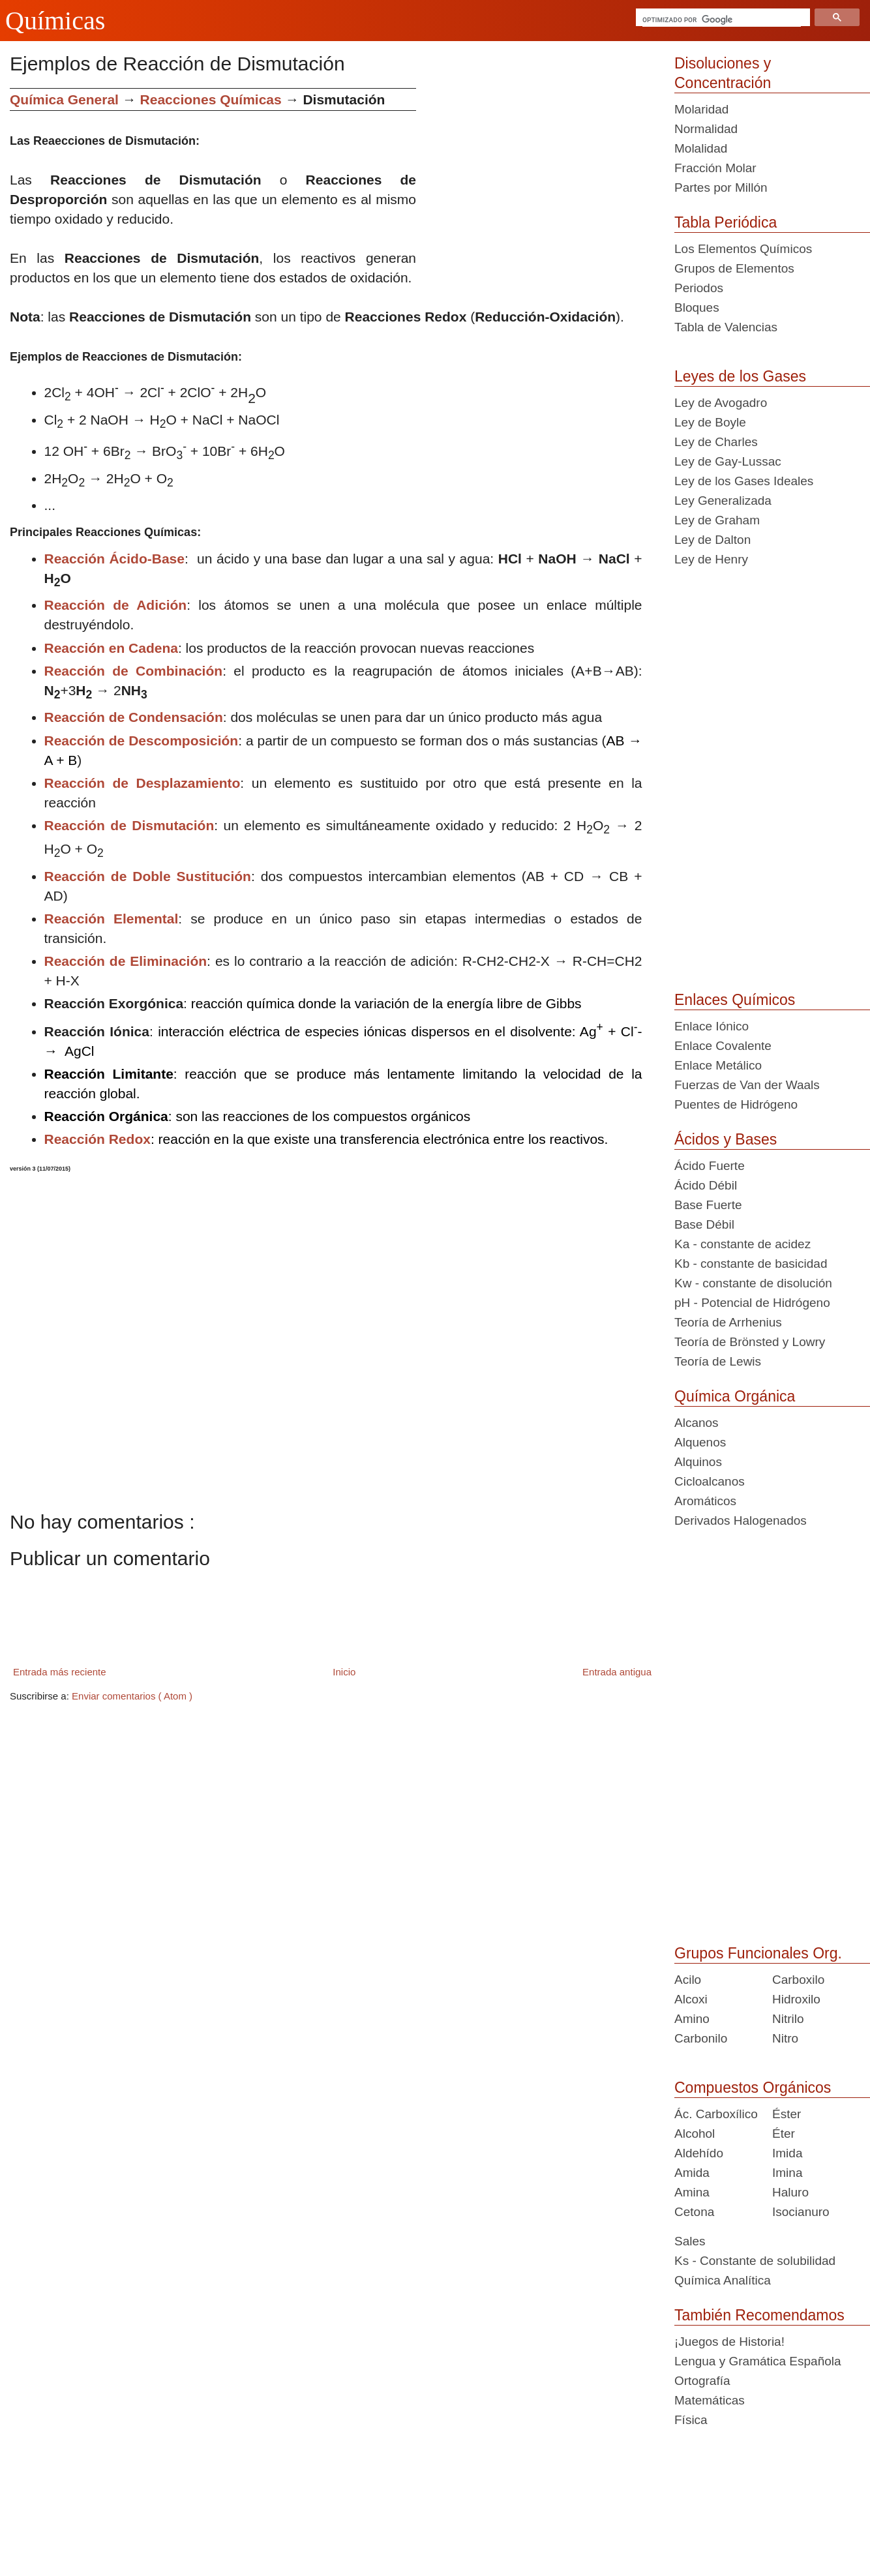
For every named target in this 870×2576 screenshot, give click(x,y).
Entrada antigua (617, 1671)
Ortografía (702, 2381)
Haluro (790, 2192)
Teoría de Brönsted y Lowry (749, 1342)
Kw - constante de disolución (753, 1283)
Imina (787, 2172)
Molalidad (700, 148)
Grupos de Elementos (734, 268)
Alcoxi (691, 1999)
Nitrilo (788, 2019)
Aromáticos (705, 1501)
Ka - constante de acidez (742, 1244)
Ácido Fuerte (709, 1166)
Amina (692, 2192)
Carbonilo (700, 2038)
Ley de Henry (711, 559)
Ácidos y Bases (725, 1139)
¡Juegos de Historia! (729, 2341)
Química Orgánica (734, 1396)
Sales (690, 2241)
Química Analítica (722, 2280)
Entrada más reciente (59, 1671)
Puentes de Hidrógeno (736, 1104)
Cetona (694, 2212)
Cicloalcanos (709, 1481)
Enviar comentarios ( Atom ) (132, 1695)
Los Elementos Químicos (743, 249)
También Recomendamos (759, 2315)
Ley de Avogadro (720, 403)
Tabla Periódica (725, 222)
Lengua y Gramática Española (757, 2361)
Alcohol (694, 2133)
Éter (783, 2133)
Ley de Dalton (712, 540)
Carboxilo (798, 1979)
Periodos (698, 288)
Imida (787, 2153)
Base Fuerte (708, 1205)
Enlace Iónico (711, 1026)
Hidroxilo (796, 1999)
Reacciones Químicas (211, 99)
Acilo (687, 1979)
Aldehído (698, 2153)
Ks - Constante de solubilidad (754, 2261)
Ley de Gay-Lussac (727, 461)
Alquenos (700, 1442)
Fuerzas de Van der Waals (747, 1085)
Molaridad (701, 109)
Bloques (696, 307)
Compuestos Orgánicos (752, 2087)
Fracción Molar (715, 168)
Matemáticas (709, 2400)
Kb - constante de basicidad (751, 1263)
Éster (786, 2114)
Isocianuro (801, 2212)
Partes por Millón (721, 187)
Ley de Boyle (710, 422)
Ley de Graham (717, 520)
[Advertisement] (540, 179)
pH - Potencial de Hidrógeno (752, 1303)
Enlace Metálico (718, 1065)
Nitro (785, 2038)
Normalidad (706, 129)
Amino (692, 2019)
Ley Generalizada (723, 500)
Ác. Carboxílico (716, 2114)
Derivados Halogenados (740, 1520)
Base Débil (704, 1224)
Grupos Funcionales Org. (758, 1953)
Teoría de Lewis (717, 1361)
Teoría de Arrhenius (728, 1322)
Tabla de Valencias (725, 327)
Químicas (55, 20)
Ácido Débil (705, 1185)
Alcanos (696, 1423)
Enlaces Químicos (734, 999)
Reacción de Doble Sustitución (147, 876)
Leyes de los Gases (740, 376)
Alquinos (698, 1462)
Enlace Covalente (723, 1046)
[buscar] (721, 19)
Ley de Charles (716, 442)
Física (691, 2420)
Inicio (344, 1671)
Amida (692, 2172)
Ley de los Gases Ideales (743, 481)
